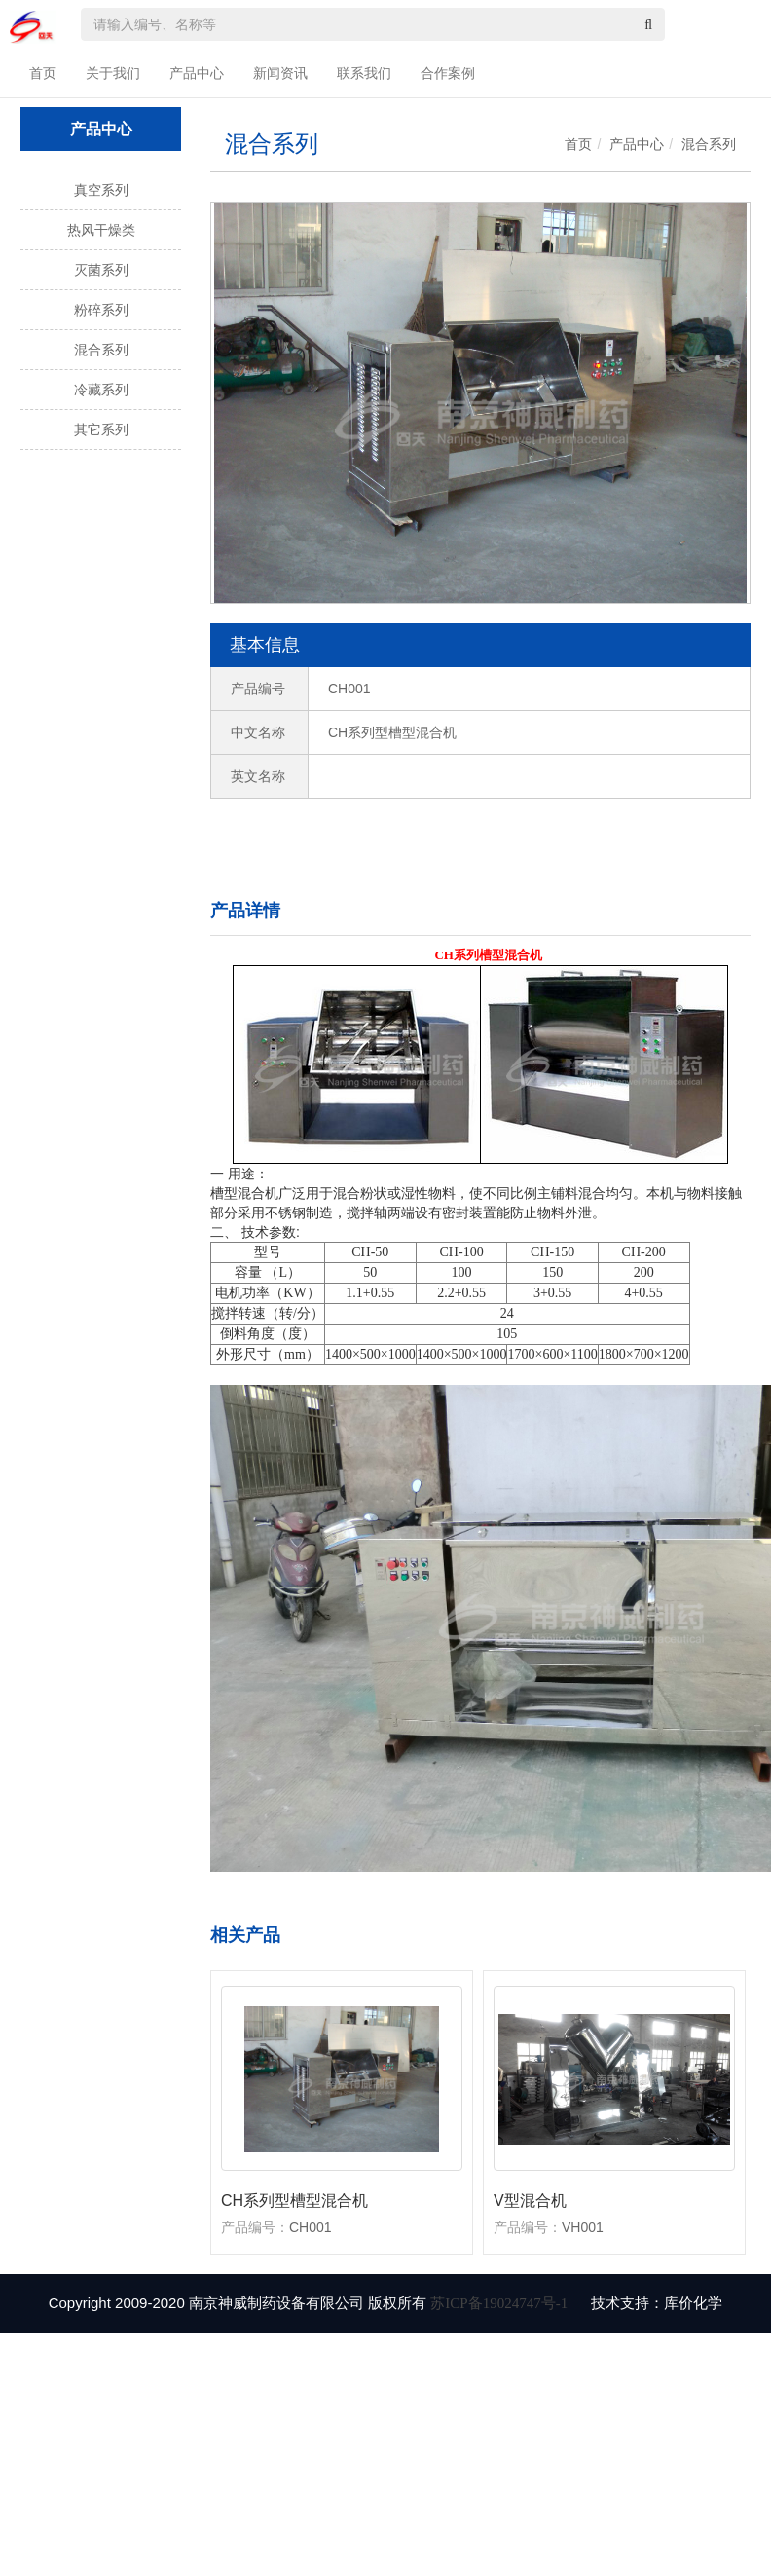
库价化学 (693, 2303)
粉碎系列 (101, 309)
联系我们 (364, 73)
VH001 (583, 2227)
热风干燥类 (101, 230)
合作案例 (448, 73)
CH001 (310, 2227)
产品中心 (196, 73)
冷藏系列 (101, 389)
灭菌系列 (101, 270)
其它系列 (101, 429)
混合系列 (101, 349)
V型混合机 (530, 2200)
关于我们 (113, 73)
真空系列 (101, 190)
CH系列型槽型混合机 (294, 2200)
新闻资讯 (280, 73)
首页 (42, 73)
